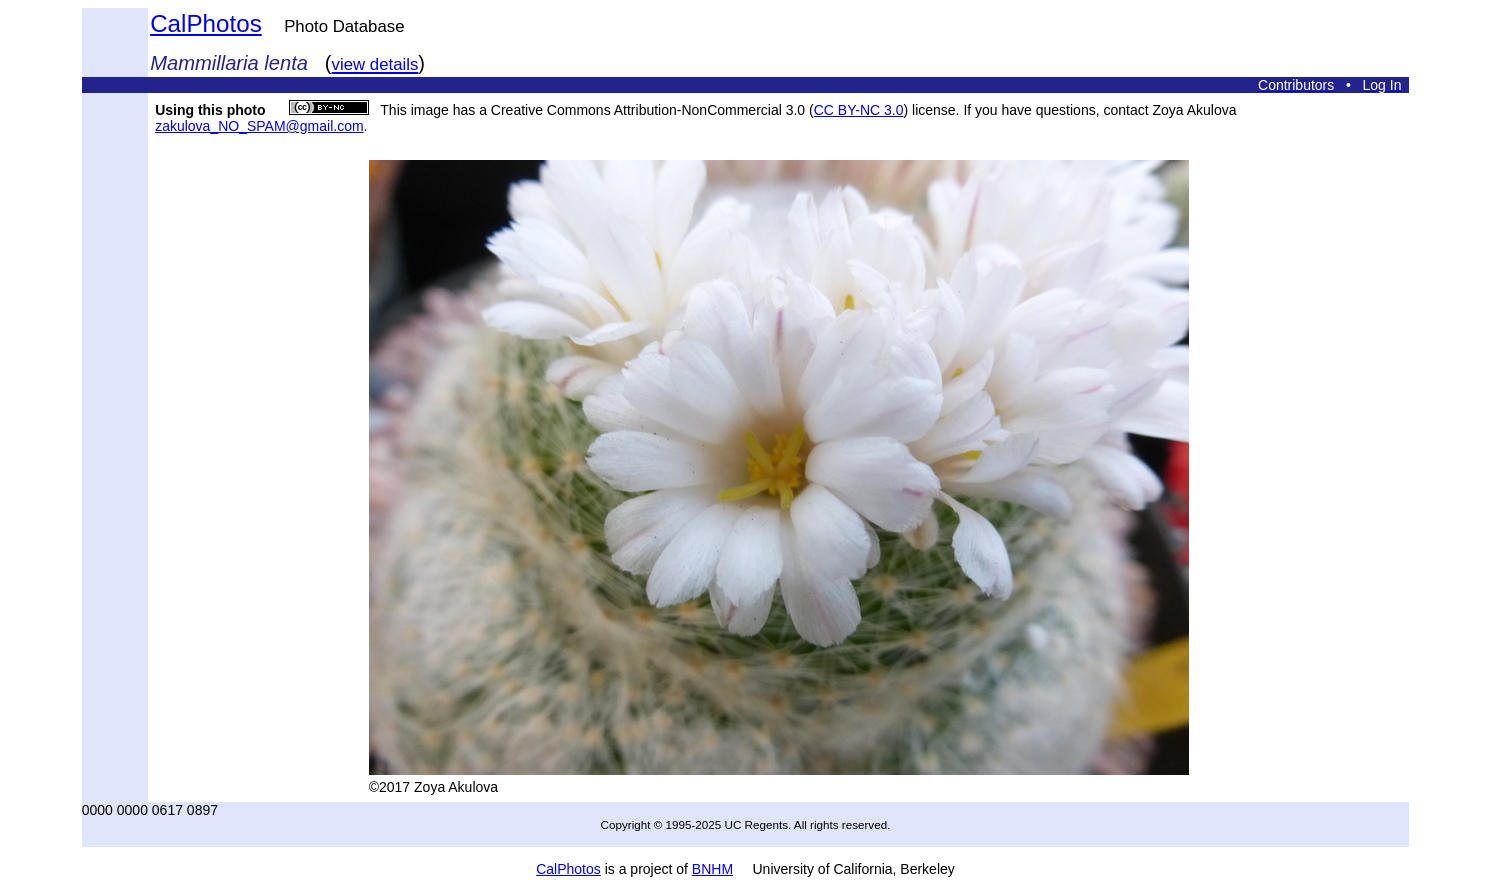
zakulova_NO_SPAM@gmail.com (259, 126)
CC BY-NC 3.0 (859, 110)
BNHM (712, 869)
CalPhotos (206, 23)
